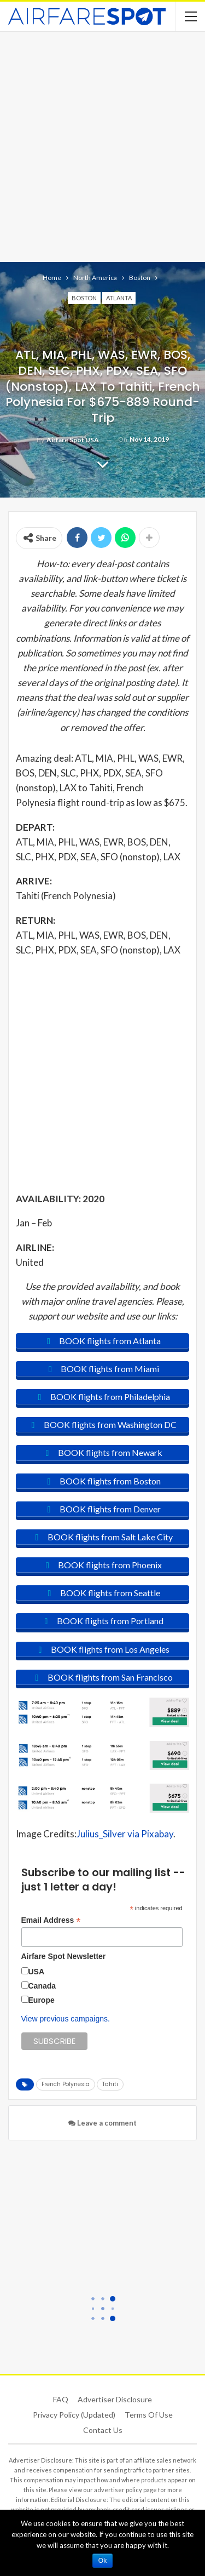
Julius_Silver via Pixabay (125, 1834)
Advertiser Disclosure (115, 2399)
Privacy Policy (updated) (74, 2414)
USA (36, 1971)
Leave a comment (102, 2122)
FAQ (60, 2399)
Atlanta (119, 297)
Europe (41, 2000)
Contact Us (102, 2430)
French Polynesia (66, 2084)
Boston (84, 297)
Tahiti (110, 2084)
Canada (42, 1985)
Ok (102, 2560)
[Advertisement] (102, 145)
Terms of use (149, 2414)
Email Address (51, 1920)
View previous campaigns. (65, 2018)
